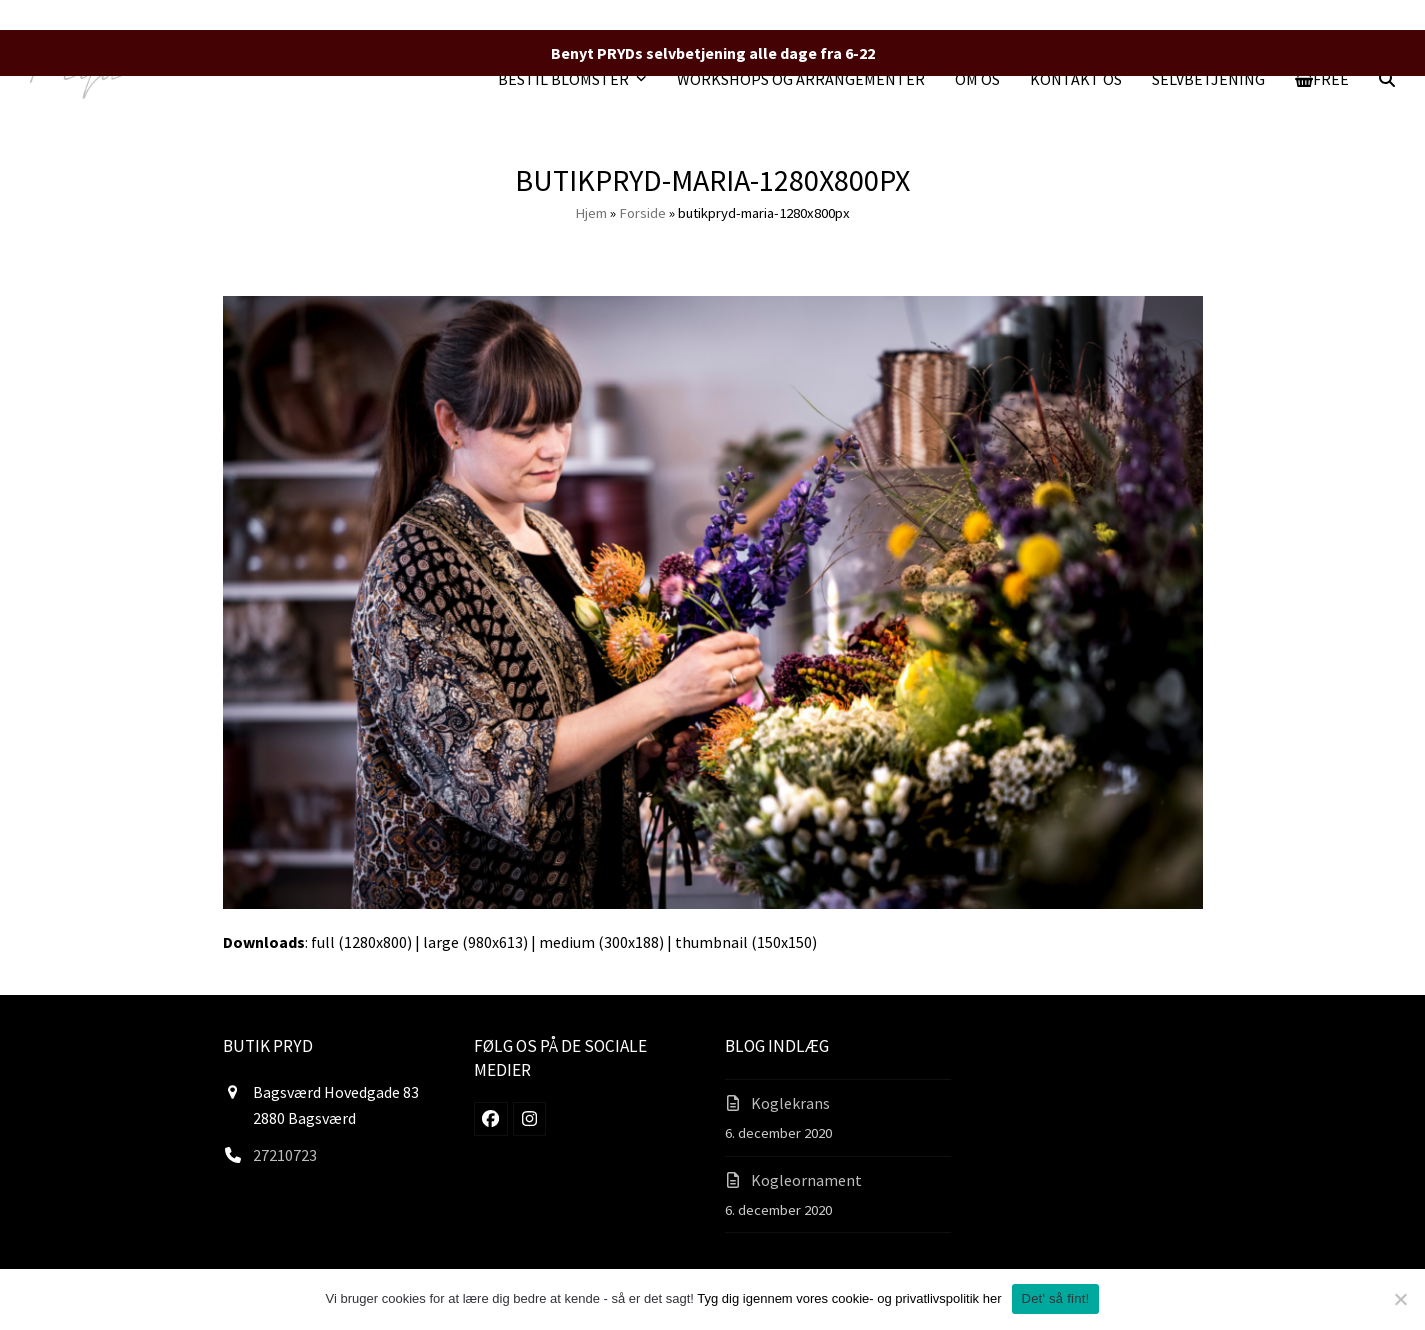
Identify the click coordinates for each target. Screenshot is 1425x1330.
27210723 (285, 1155)
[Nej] (1400, 1299)
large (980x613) (475, 942)
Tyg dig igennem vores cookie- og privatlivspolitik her (849, 1298)
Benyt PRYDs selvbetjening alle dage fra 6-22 (713, 53)
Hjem (591, 212)
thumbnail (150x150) (746, 942)
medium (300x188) (601, 942)
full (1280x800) (361, 942)
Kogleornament (806, 1180)
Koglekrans (790, 1103)
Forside (642, 212)
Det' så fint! (1056, 1298)
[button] (1322, 79)
